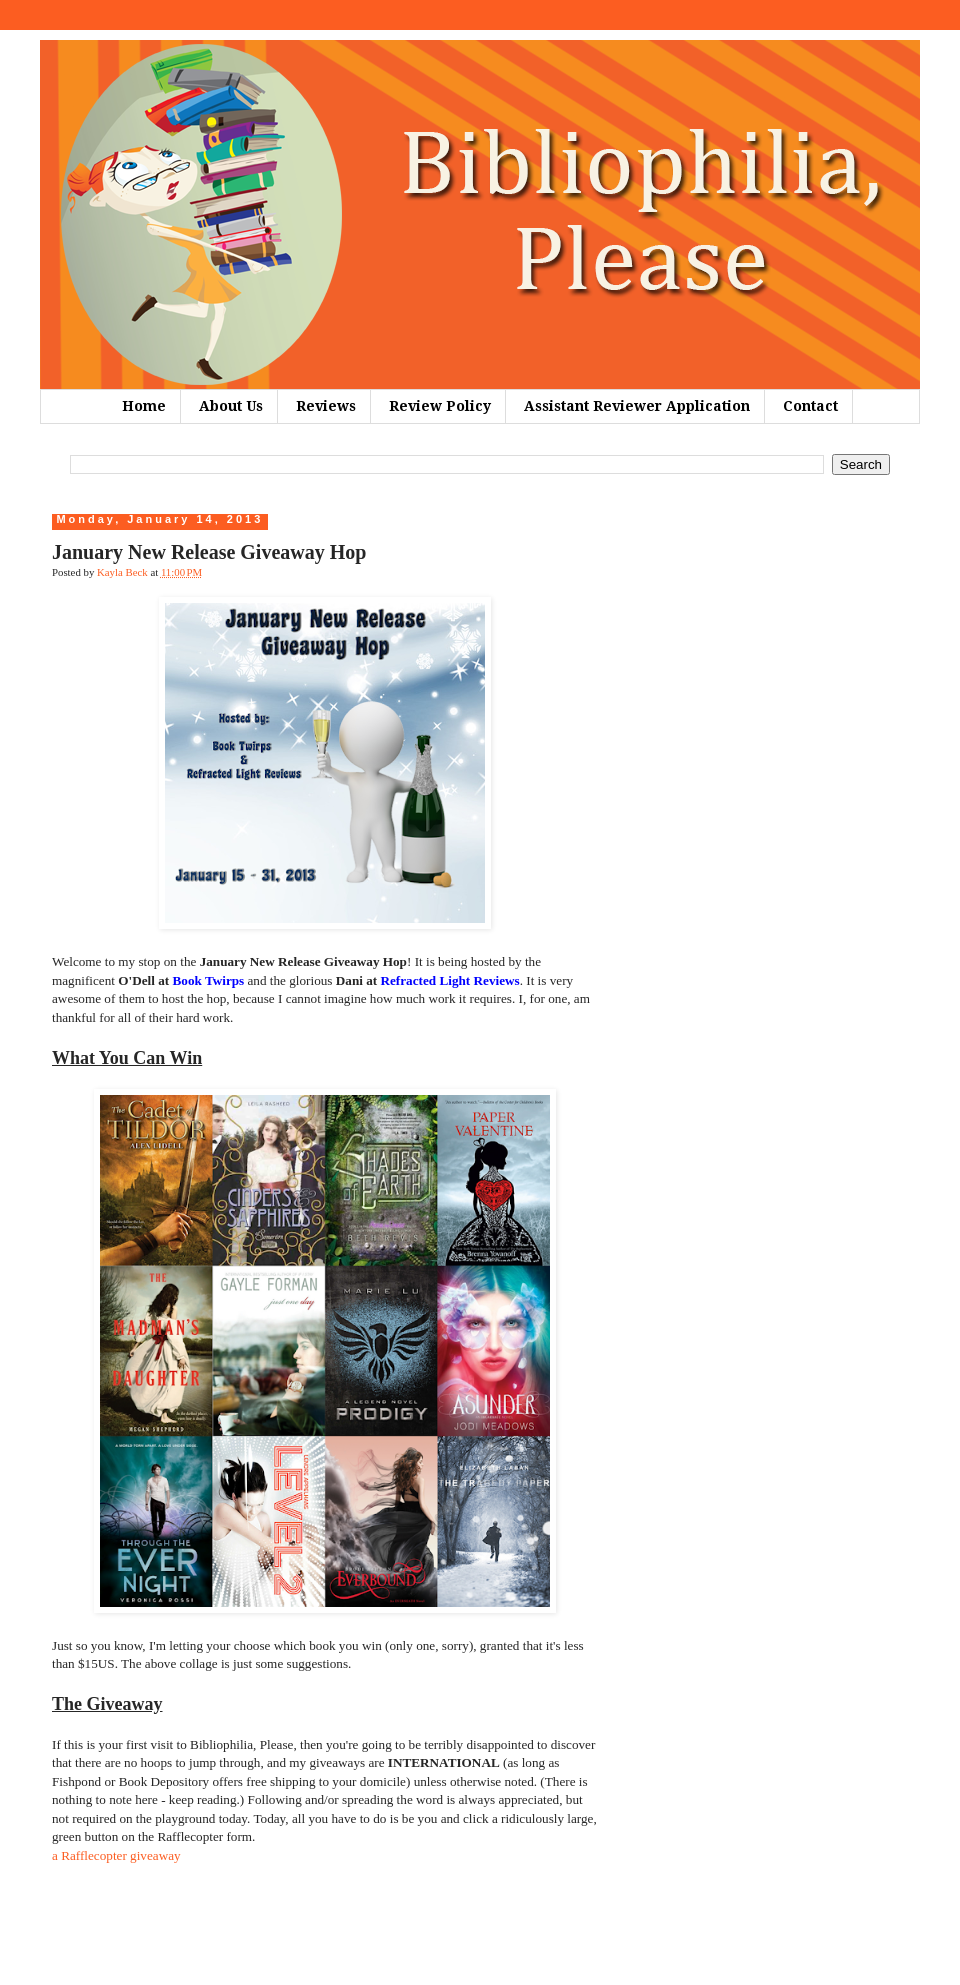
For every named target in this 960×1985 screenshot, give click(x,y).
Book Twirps (209, 980)
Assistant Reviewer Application (637, 406)
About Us (231, 406)
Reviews (326, 406)
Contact (810, 406)
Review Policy (440, 406)
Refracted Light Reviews (449, 980)
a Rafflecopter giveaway (116, 1855)
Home (144, 406)
